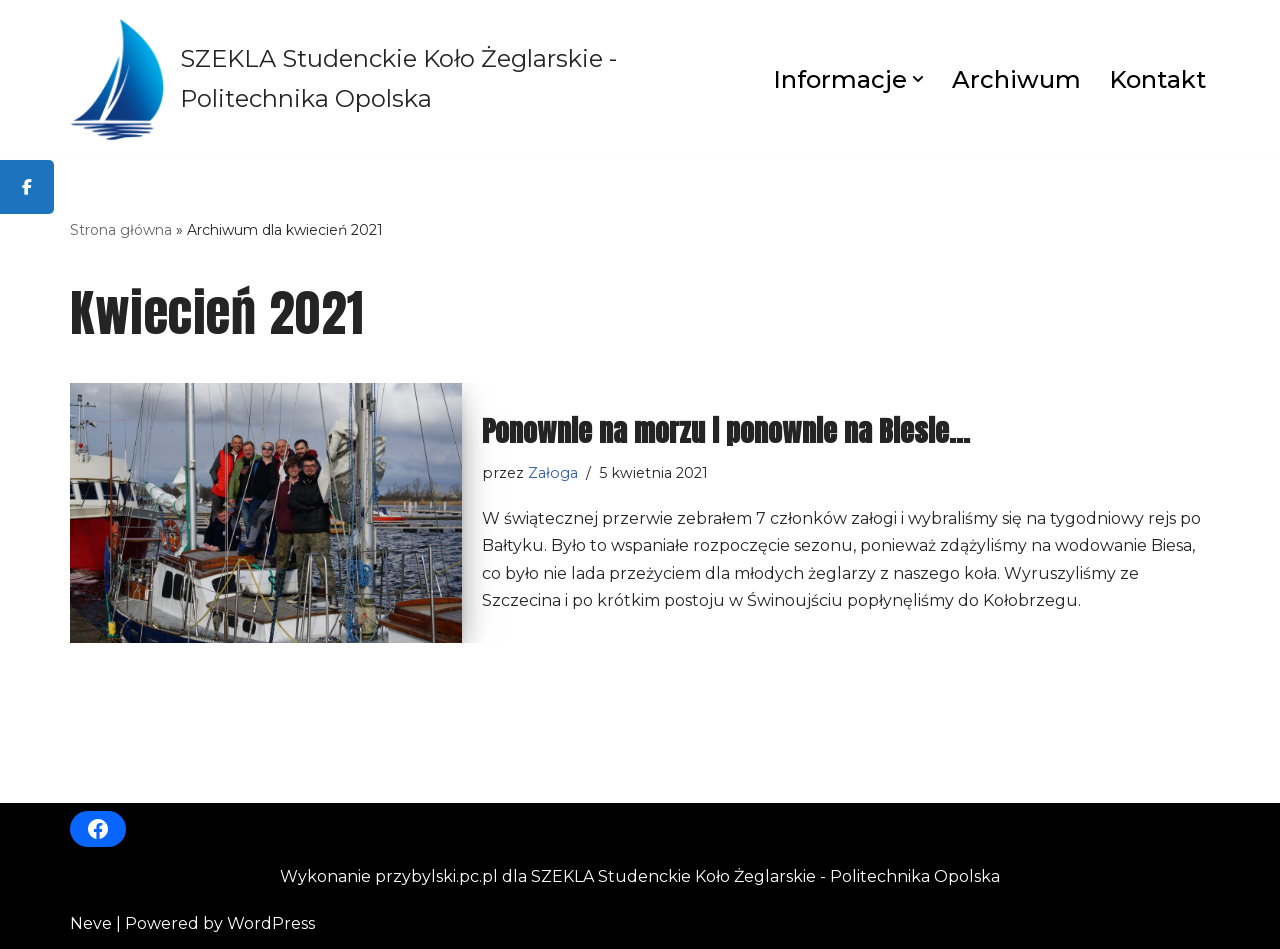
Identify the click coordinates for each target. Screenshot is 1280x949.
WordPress (271, 923)
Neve (91, 923)
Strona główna (121, 230)
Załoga (553, 473)
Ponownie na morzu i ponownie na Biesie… (726, 431)
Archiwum (1016, 79)
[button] (918, 79)
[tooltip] (27, 187)
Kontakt (1157, 79)
